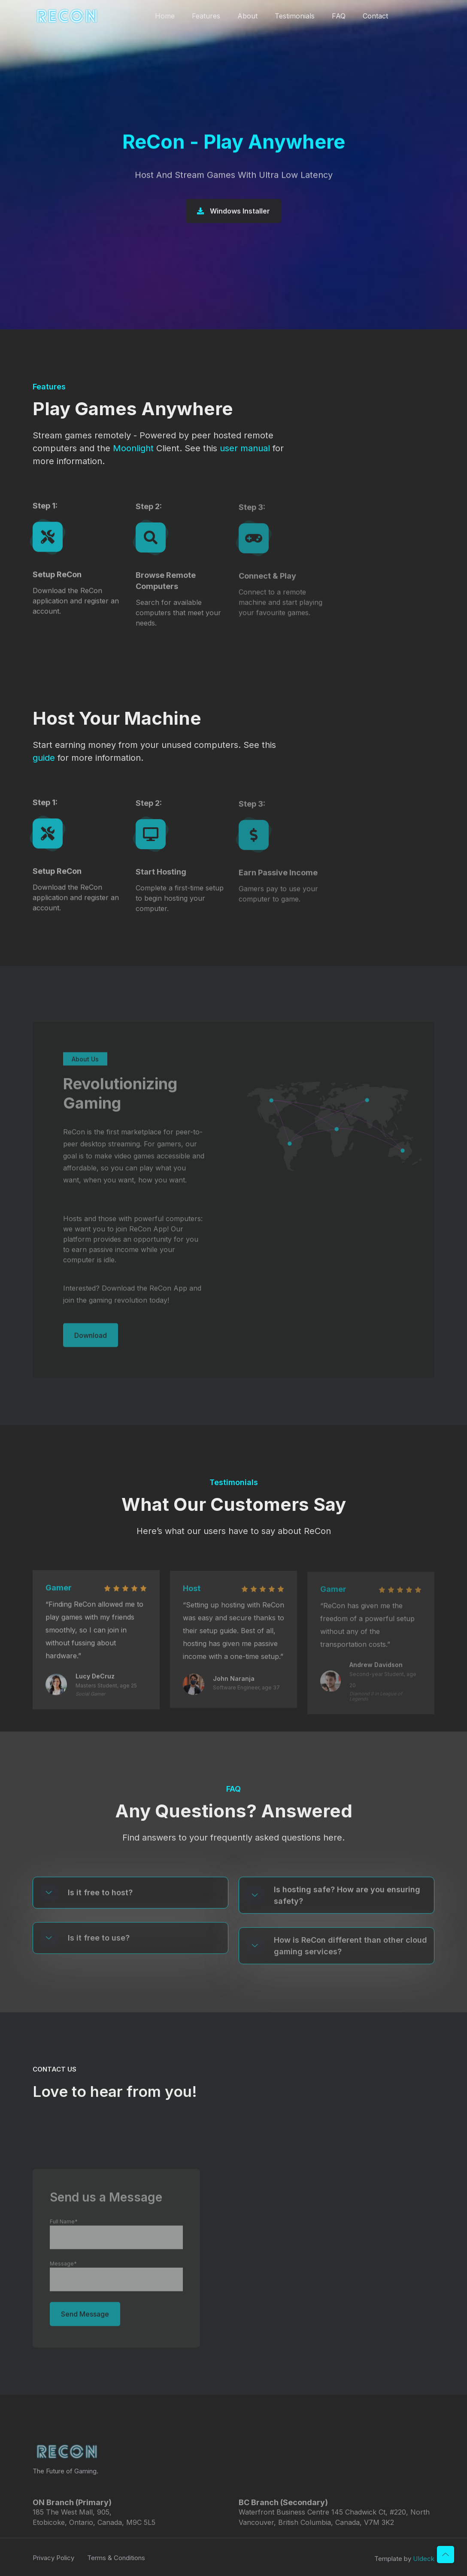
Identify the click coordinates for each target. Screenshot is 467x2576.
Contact (375, 16)
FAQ (339, 16)
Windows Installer (233, 212)
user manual (245, 448)
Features (206, 16)
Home (165, 16)
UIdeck (423, 2564)
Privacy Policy (53, 2563)
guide (44, 758)
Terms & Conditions (116, 2563)
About (247, 16)
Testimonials (295, 16)
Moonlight (133, 448)
